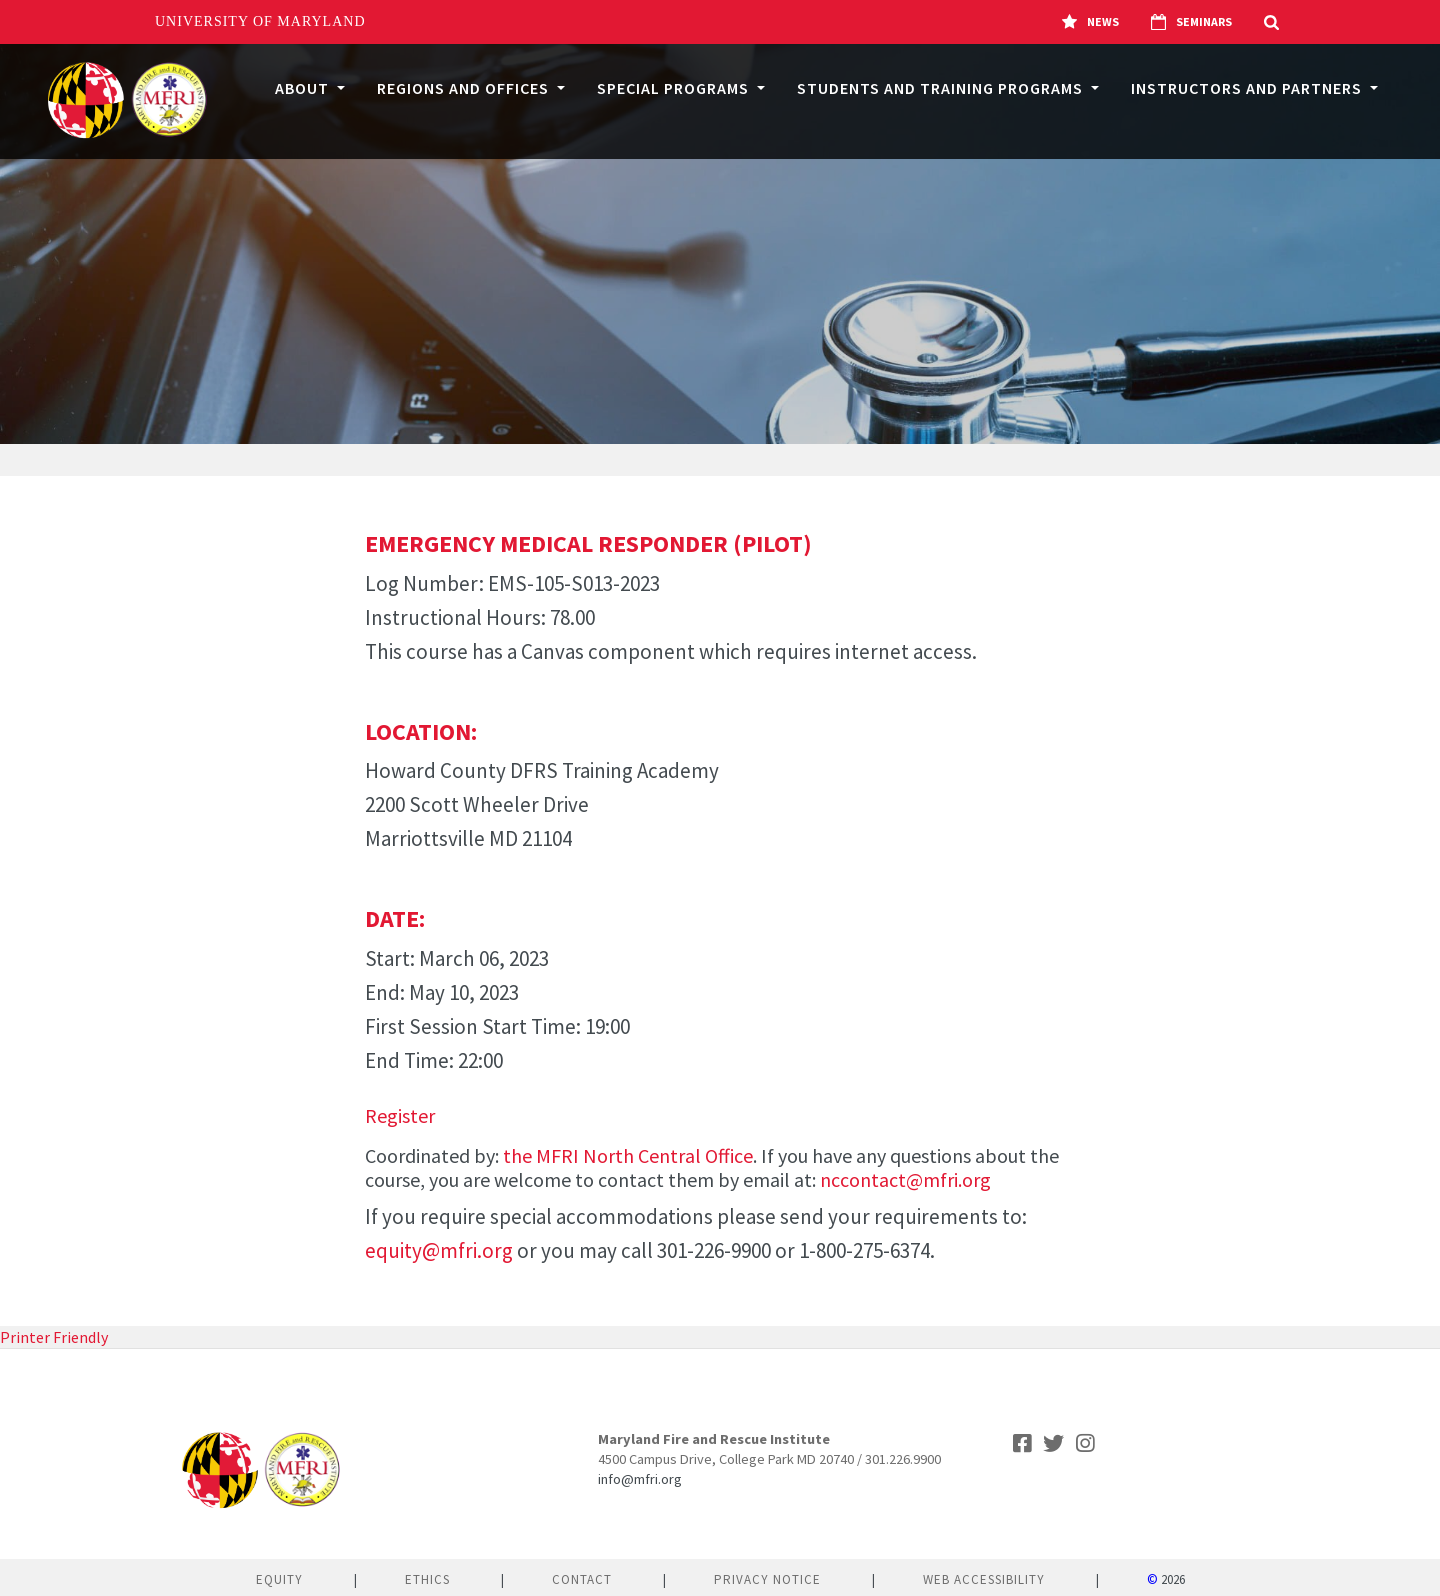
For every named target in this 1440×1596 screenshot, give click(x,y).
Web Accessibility (984, 1579)
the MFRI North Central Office (628, 1155)
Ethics (427, 1579)
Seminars (1191, 22)
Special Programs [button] (675, 88)
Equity (279, 1579)
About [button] (304, 88)
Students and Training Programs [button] (942, 88)
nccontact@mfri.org (905, 1179)
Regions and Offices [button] (465, 88)
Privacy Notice (767, 1579)
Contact (582, 1579)
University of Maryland (260, 21)
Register (400, 1115)
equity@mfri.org (439, 1250)
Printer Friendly (54, 1337)
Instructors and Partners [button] (1248, 88)
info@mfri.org (640, 1479)
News (1090, 22)
